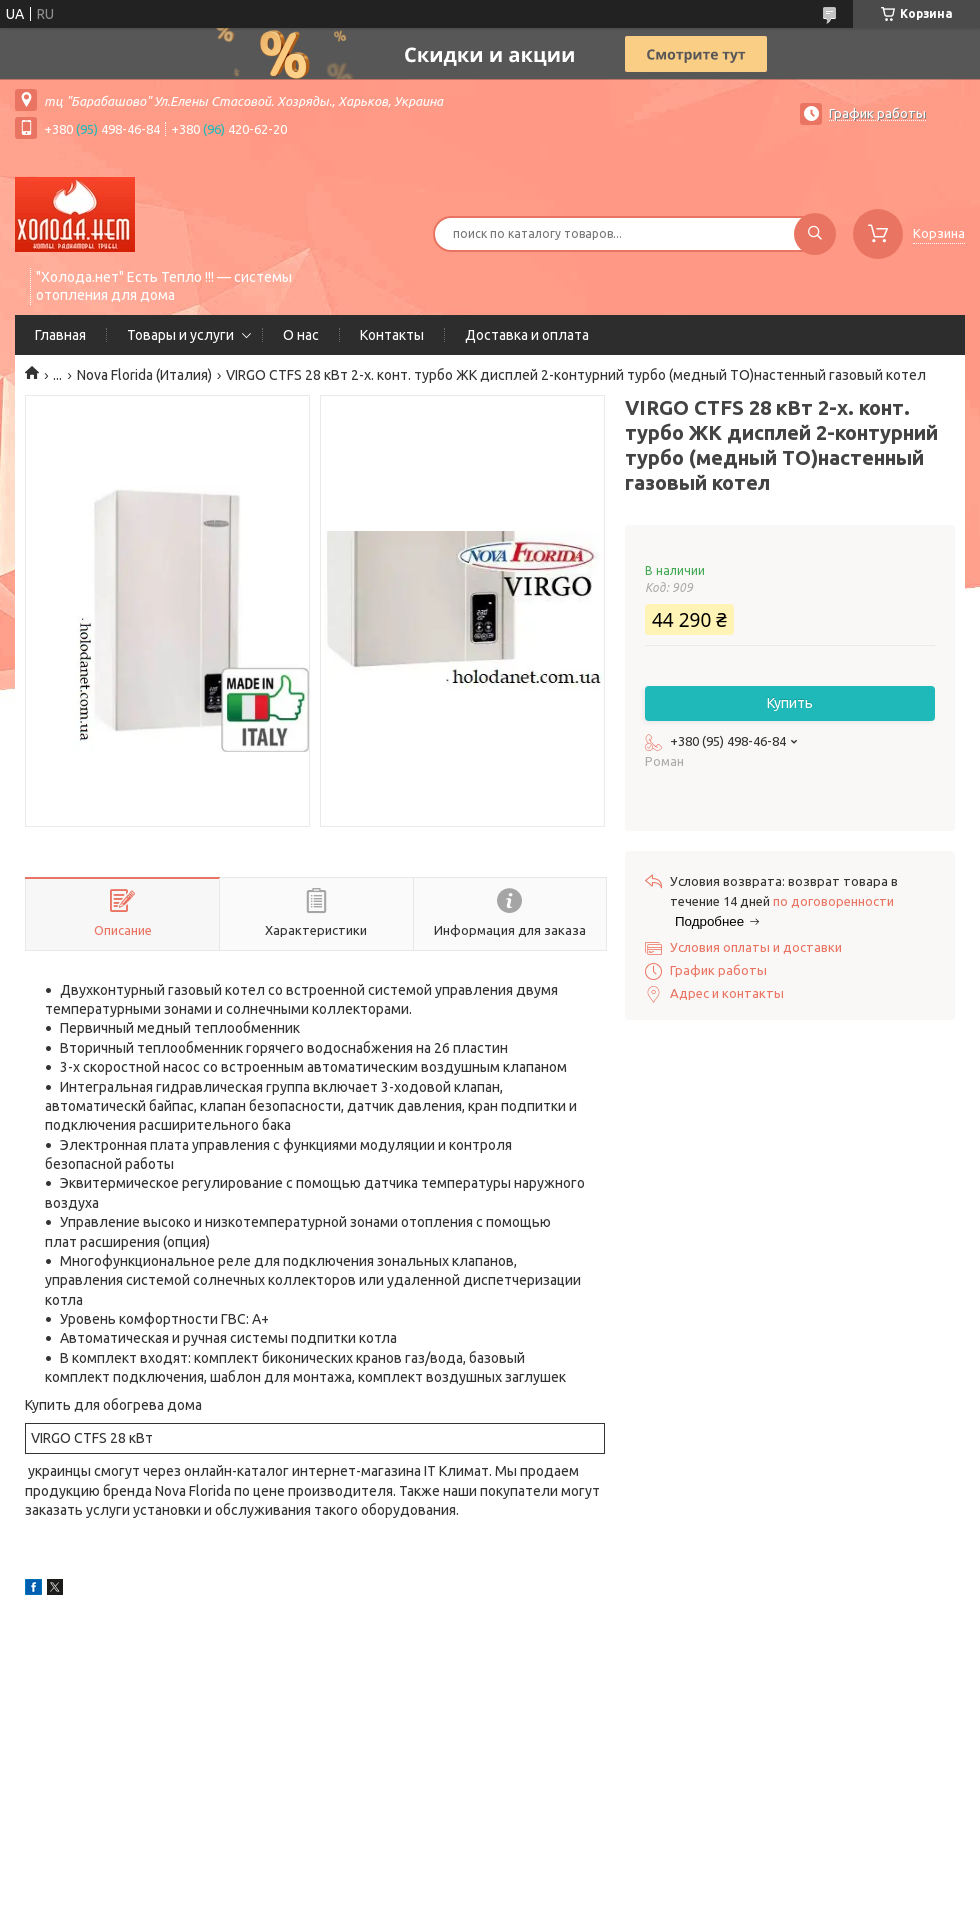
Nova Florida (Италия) (144, 375)
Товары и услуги (180, 335)
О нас (301, 335)
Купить (790, 703)
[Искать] (815, 234)
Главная (60, 335)
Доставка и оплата (527, 335)
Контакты (392, 335)
